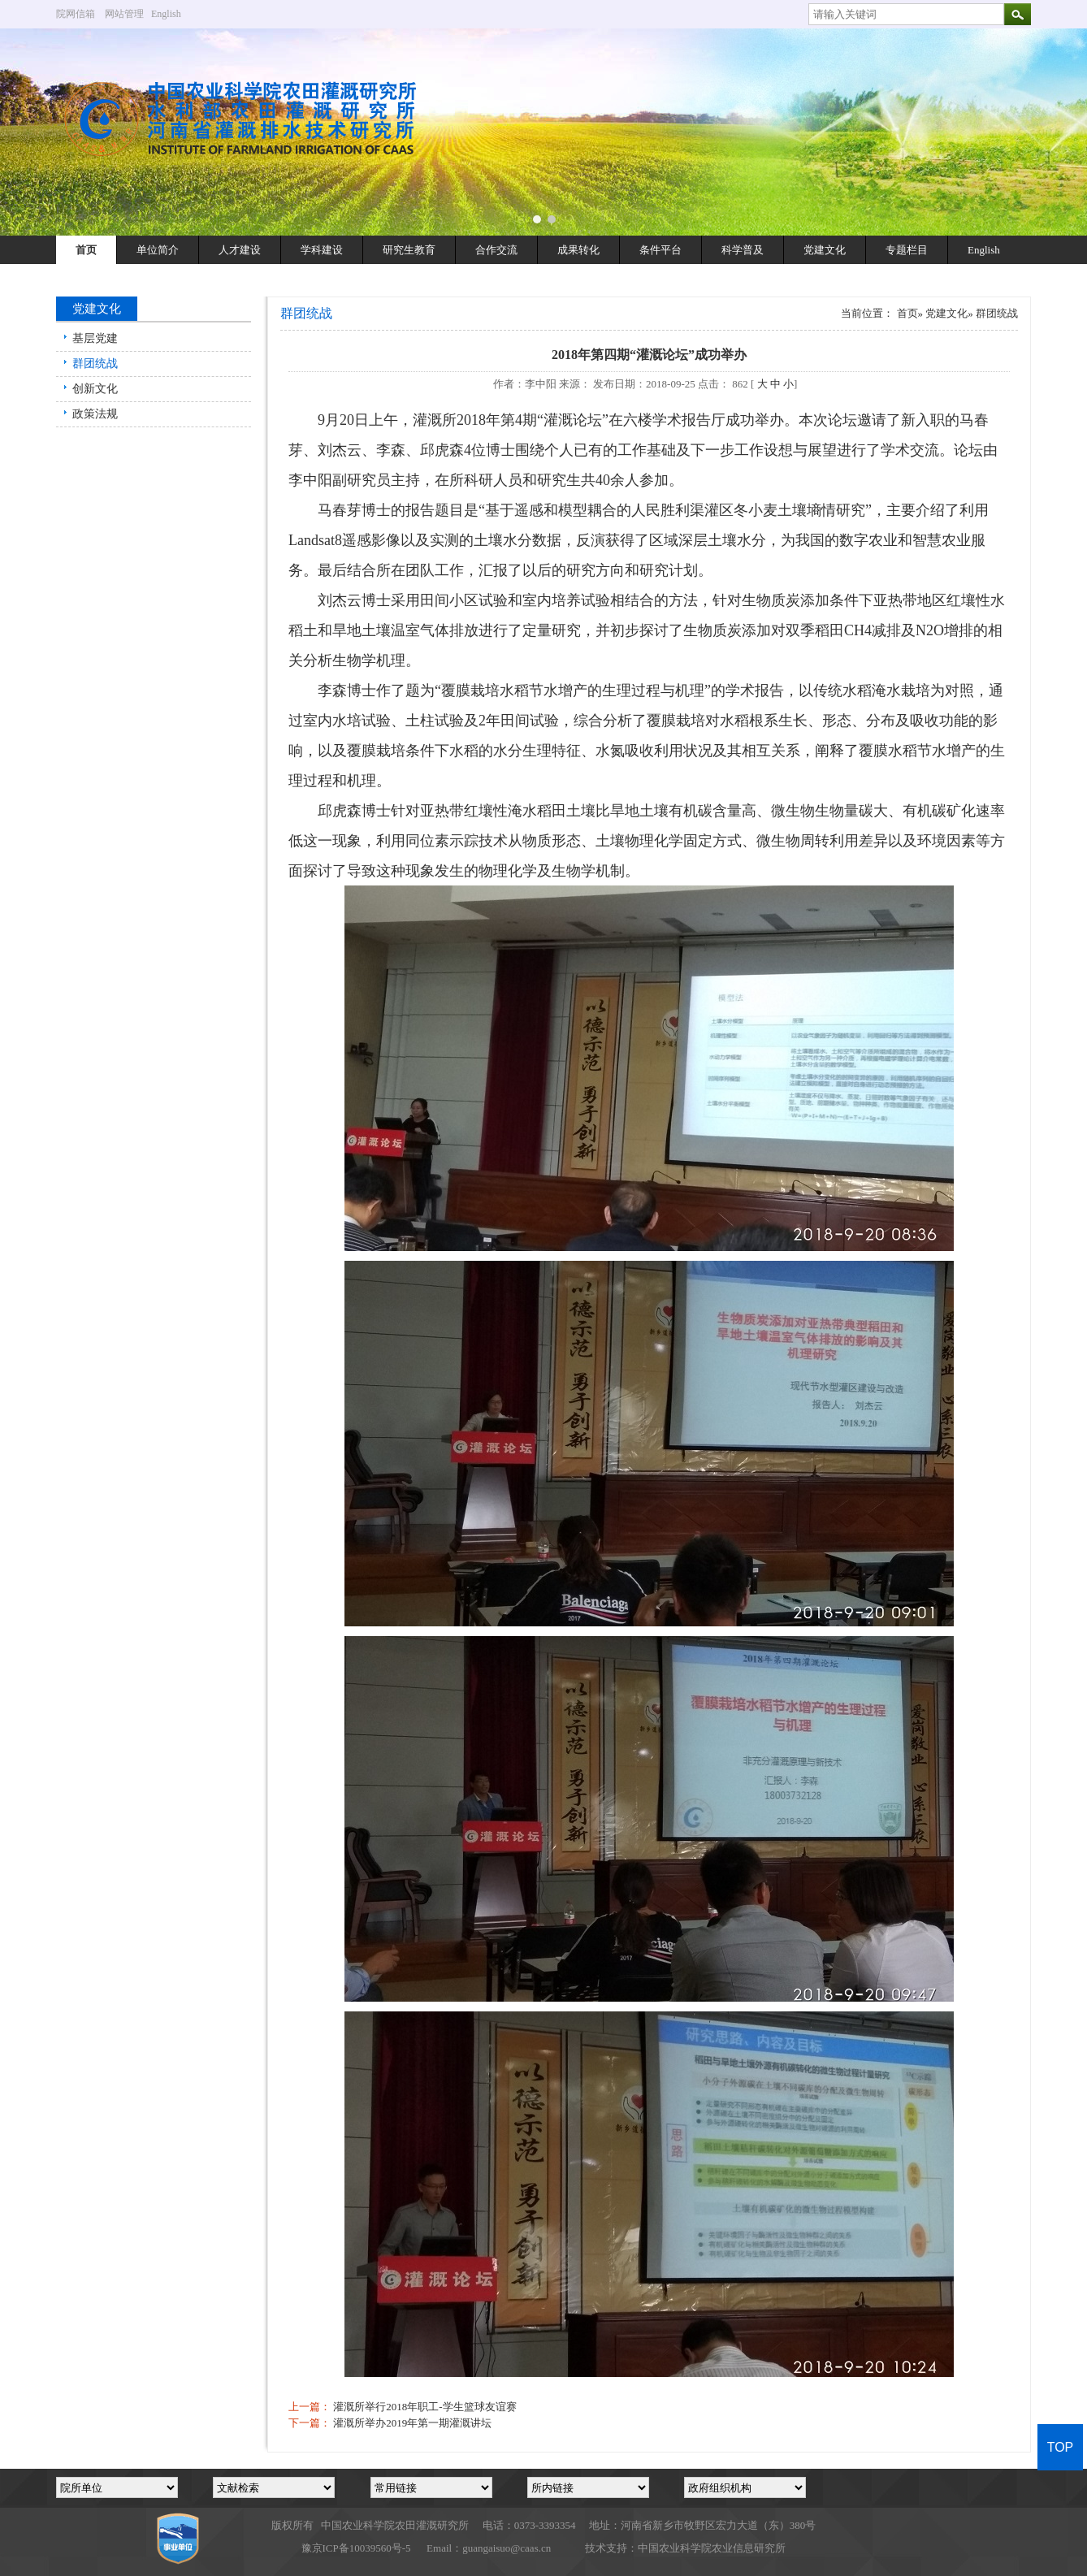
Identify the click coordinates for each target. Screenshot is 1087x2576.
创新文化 (95, 389)
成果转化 (578, 250)
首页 (86, 250)
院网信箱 (75, 13)
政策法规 (95, 414)
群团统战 (95, 363)
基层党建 (95, 338)
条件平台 (660, 250)
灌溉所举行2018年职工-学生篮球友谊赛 (424, 2407)
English (172, 13)
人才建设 (240, 250)
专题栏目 (907, 250)
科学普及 (742, 250)
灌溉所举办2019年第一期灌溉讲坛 (412, 2423)
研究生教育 (409, 250)
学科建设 (322, 250)
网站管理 (124, 13)
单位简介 (157, 250)
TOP (1060, 2447)
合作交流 (496, 250)
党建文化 (824, 250)
